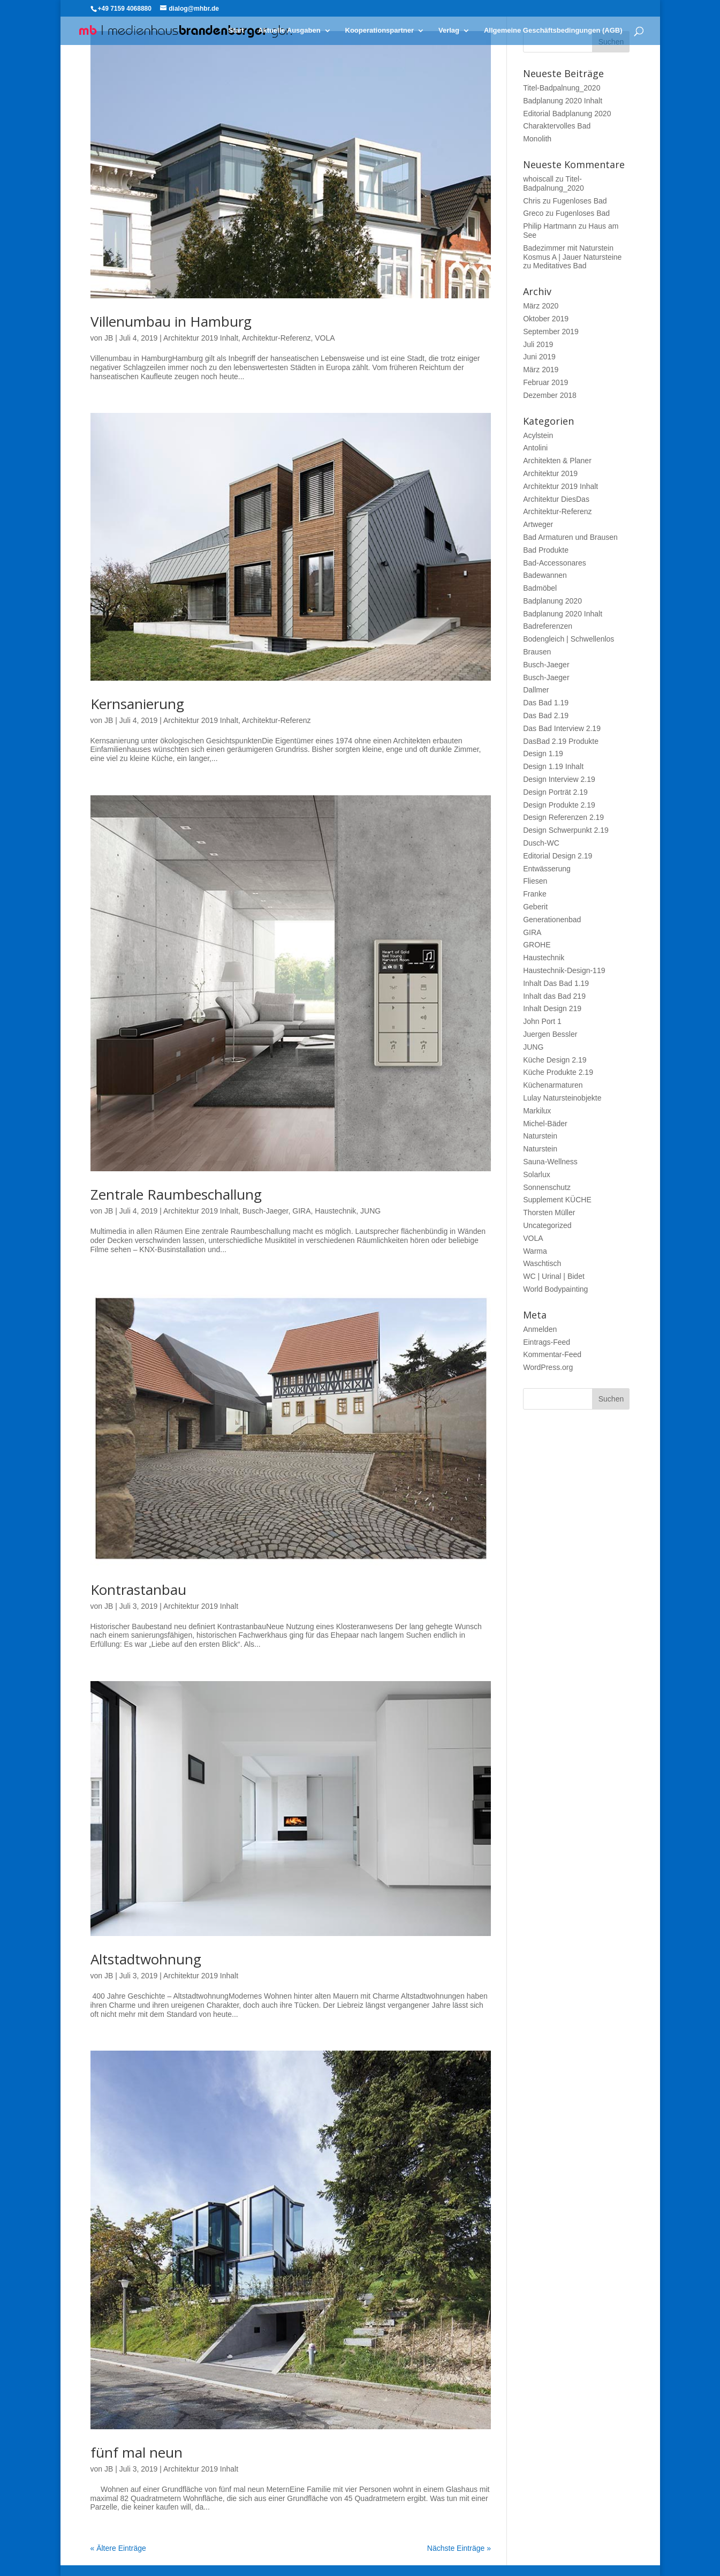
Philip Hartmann (550, 226)
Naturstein (540, 1136)
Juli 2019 (538, 344)
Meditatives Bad (560, 265)
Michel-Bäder (545, 1123)
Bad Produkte (546, 550)
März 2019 (540, 369)
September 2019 (551, 331)
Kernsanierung (137, 703)
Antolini (535, 447)
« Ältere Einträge (118, 2548)
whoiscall (538, 179)
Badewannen (545, 575)
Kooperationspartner (379, 30)
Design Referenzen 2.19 (563, 817)
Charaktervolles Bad (556, 126)
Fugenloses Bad (579, 201)
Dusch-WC (541, 843)
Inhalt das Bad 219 (554, 996)
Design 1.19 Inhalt (553, 766)
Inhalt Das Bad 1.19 (556, 983)
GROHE (536, 944)
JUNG (370, 1211)
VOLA (325, 338)
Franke (535, 894)
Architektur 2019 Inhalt (200, 338)
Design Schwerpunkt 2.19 (566, 830)
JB (108, 338)
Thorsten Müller (549, 1212)
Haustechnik (335, 1211)
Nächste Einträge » (459, 2548)
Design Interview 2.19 (559, 779)
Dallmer (536, 690)
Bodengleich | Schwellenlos (568, 639)
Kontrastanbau (138, 1589)
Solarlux (536, 1174)
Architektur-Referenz (276, 338)
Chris (532, 201)
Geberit (535, 906)
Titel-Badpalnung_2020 (561, 88)
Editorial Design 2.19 (557, 856)
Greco (533, 213)
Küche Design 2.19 (554, 1060)
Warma (535, 1251)
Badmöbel (540, 588)
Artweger (538, 524)
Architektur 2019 (550, 473)
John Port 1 (542, 1021)
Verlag (448, 30)
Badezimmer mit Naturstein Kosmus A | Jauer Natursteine (572, 252)
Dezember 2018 (550, 395)
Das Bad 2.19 (546, 715)
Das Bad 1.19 (546, 702)
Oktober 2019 (546, 318)
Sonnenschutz (547, 1187)
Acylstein (538, 435)
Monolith (537, 138)
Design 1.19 (543, 753)
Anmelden (540, 1329)
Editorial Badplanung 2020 (567, 113)
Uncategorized (547, 1225)
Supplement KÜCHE (557, 1199)
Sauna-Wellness (550, 1161)
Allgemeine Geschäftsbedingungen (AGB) (553, 30)
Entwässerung (547, 868)
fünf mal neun (136, 2452)
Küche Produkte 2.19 (558, 1072)
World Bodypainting (555, 1289)
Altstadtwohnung (145, 1959)
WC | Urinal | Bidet (554, 1276)
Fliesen (535, 881)
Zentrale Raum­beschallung (176, 1194)
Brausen (537, 651)
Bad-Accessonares (554, 563)
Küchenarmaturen (552, 1085)
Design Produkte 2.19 (559, 805)
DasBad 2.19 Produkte (560, 741)
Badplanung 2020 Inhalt (562, 100)
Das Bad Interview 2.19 (562, 728)
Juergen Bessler (550, 1034)
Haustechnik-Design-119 (564, 970)
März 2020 (540, 306)
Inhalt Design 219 (552, 1008)
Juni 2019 (539, 356)
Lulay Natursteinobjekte (562, 1098)
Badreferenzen (547, 626)
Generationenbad (552, 919)
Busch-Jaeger (265, 1211)
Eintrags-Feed (546, 1342)
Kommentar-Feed (552, 1354)
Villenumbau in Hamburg (171, 321)
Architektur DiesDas (556, 499)
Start (237, 30)
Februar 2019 (545, 382)
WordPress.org (548, 1367)
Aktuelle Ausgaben (289, 30)
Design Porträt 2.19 (555, 792)
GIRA (301, 1211)
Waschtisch (542, 1263)
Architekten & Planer (557, 460)
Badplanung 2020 (552, 601)
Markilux (537, 1110)
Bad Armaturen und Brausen (570, 537)
